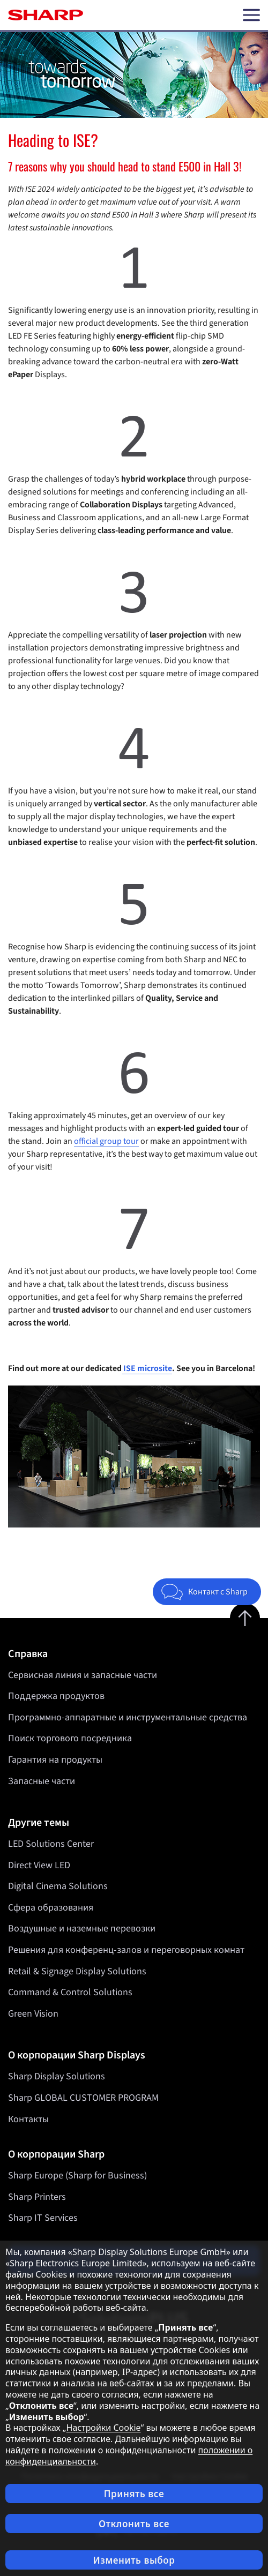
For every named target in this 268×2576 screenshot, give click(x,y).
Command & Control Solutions (70, 1992)
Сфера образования (50, 1907)
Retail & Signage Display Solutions (77, 1971)
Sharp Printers (37, 2197)
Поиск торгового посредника (70, 1738)
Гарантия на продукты (55, 1759)
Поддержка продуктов (56, 1696)
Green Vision (33, 2013)
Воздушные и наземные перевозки (81, 1929)
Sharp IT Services (43, 2218)
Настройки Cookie (103, 2427)
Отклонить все (134, 2524)
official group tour (106, 1141)
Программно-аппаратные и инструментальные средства (127, 1717)
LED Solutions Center (51, 1844)
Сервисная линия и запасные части (82, 1675)
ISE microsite (147, 1368)
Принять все (134, 2494)
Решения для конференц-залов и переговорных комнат (126, 1950)
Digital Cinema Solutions (58, 1886)
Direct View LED (39, 1865)
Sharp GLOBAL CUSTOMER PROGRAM (83, 2098)
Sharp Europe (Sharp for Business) (77, 2175)
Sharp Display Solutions (56, 2076)
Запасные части (41, 1781)
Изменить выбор (134, 2560)
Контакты (28, 2119)
